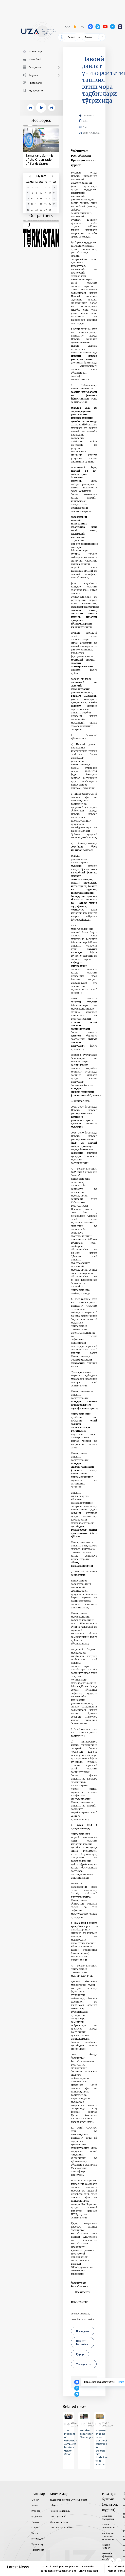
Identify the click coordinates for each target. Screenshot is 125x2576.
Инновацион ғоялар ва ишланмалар (108, 2536)
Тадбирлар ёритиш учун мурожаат (68, 2499)
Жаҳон (35, 2533)
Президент (82, 2331)
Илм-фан (36, 2510)
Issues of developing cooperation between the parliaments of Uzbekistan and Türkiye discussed (69, 2568)
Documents (88, 115)
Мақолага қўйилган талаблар (107, 2556)
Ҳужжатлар (37, 2544)
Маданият (36, 2516)
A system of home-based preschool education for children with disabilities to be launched (102, 2447)
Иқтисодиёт (38, 2538)
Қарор (80, 2354)
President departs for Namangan (86, 2434)
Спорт (34, 2527)
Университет (84, 2364)
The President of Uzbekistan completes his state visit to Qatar (70, 2442)
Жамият (35, 2505)
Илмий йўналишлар (108, 2526)
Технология (37, 2549)
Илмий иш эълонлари (108, 2517)
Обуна (53, 2505)
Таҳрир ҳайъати (106, 2546)
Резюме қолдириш (60, 2510)
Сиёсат (35, 2499)
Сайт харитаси (57, 2516)
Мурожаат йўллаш (59, 2521)
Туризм (35, 2521)
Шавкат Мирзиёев (82, 2342)
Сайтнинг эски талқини (62, 2527)
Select (89, 120)
